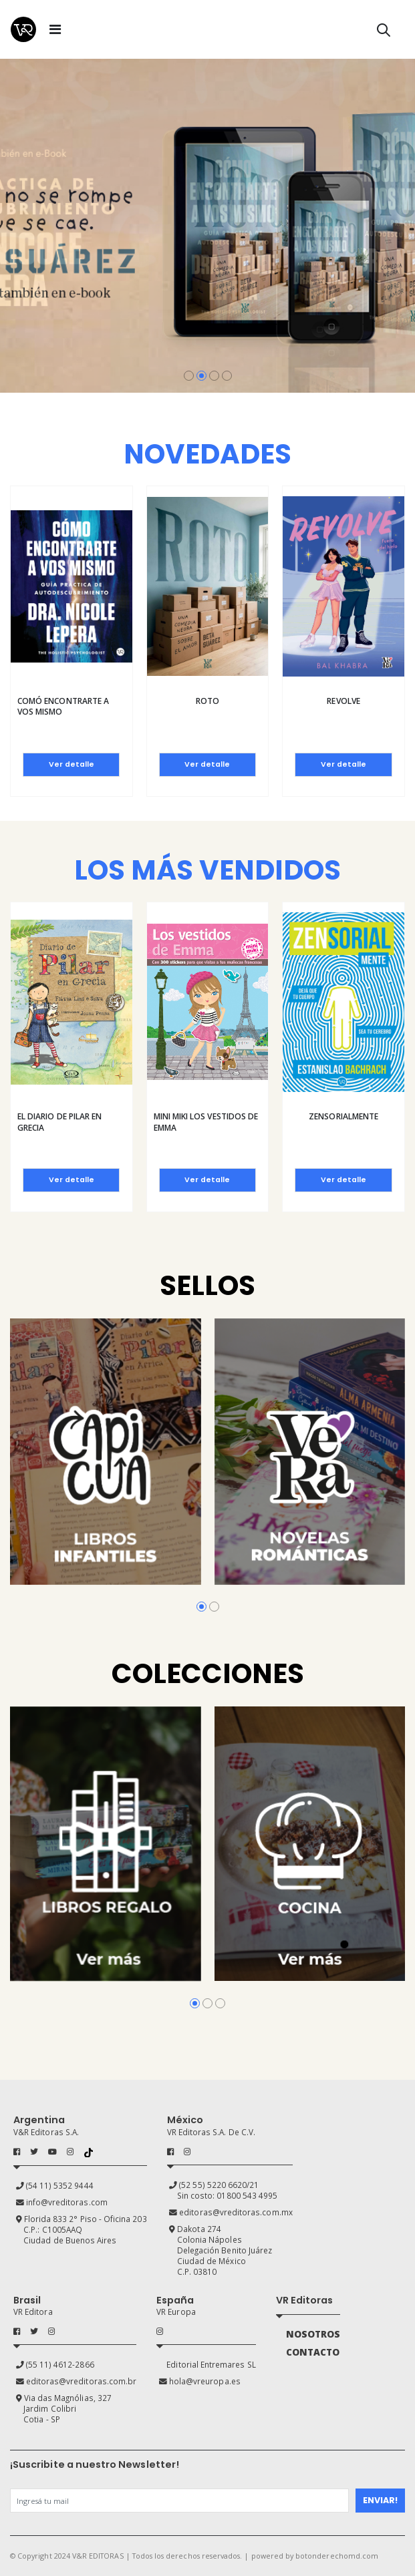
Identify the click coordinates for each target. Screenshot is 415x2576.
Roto (207, 701)
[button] (384, 32)
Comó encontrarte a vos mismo (63, 706)
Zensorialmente (343, 1116)
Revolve (343, 701)
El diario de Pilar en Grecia (59, 1122)
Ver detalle (71, 764)
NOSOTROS (313, 2334)
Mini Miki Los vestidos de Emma (206, 1122)
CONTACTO (312, 2352)
